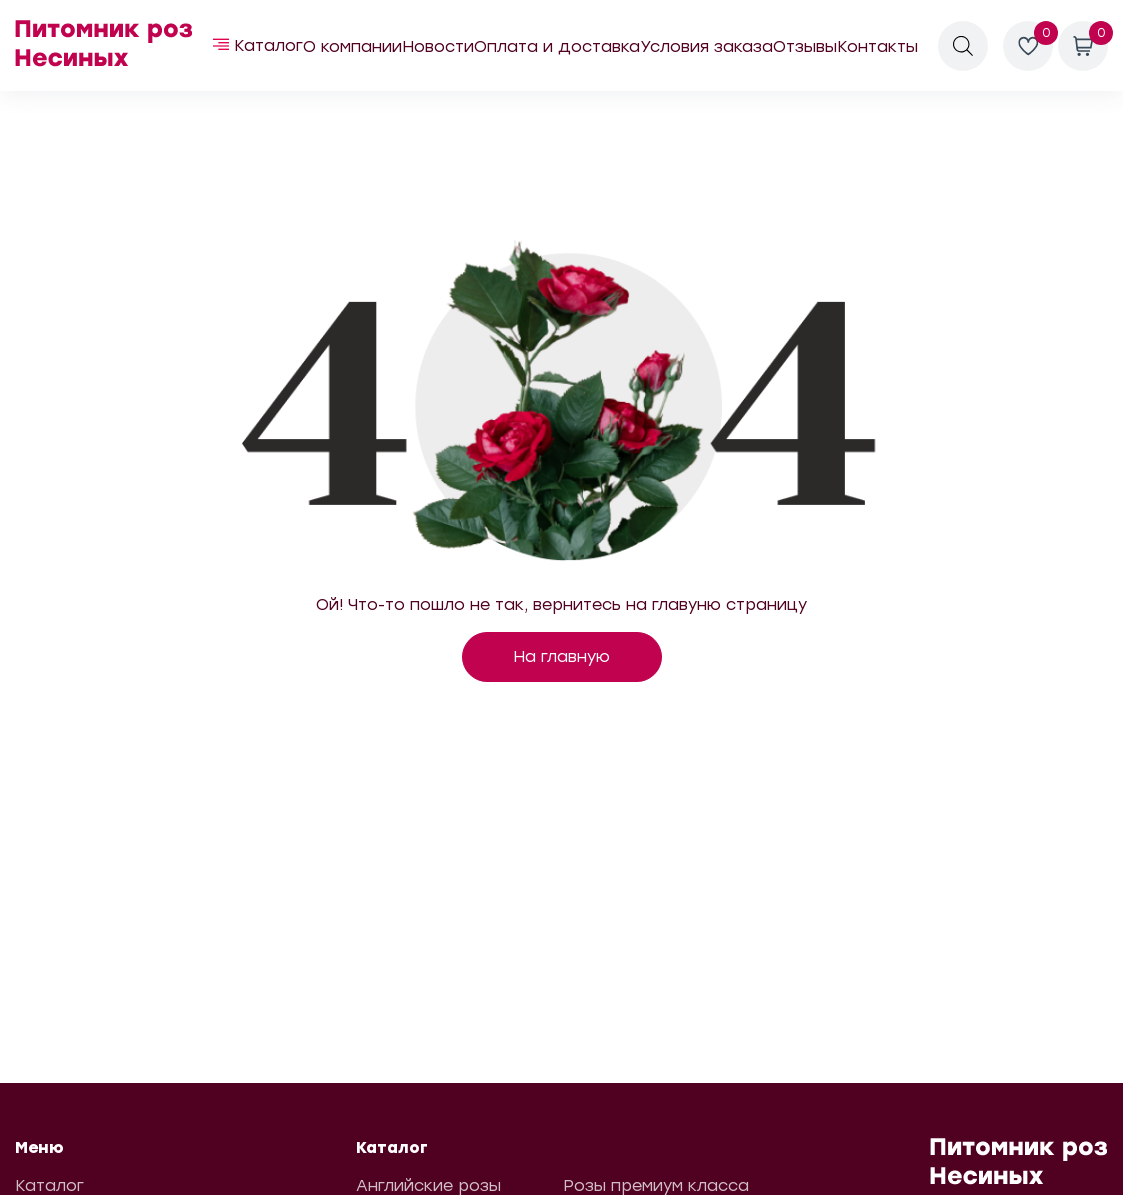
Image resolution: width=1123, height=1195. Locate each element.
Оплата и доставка (557, 46)
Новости (438, 46)
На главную (561, 656)
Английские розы (428, 1185)
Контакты (877, 46)
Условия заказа (706, 46)
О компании (352, 46)
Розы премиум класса (656, 1185)
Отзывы (805, 46)
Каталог (268, 45)
